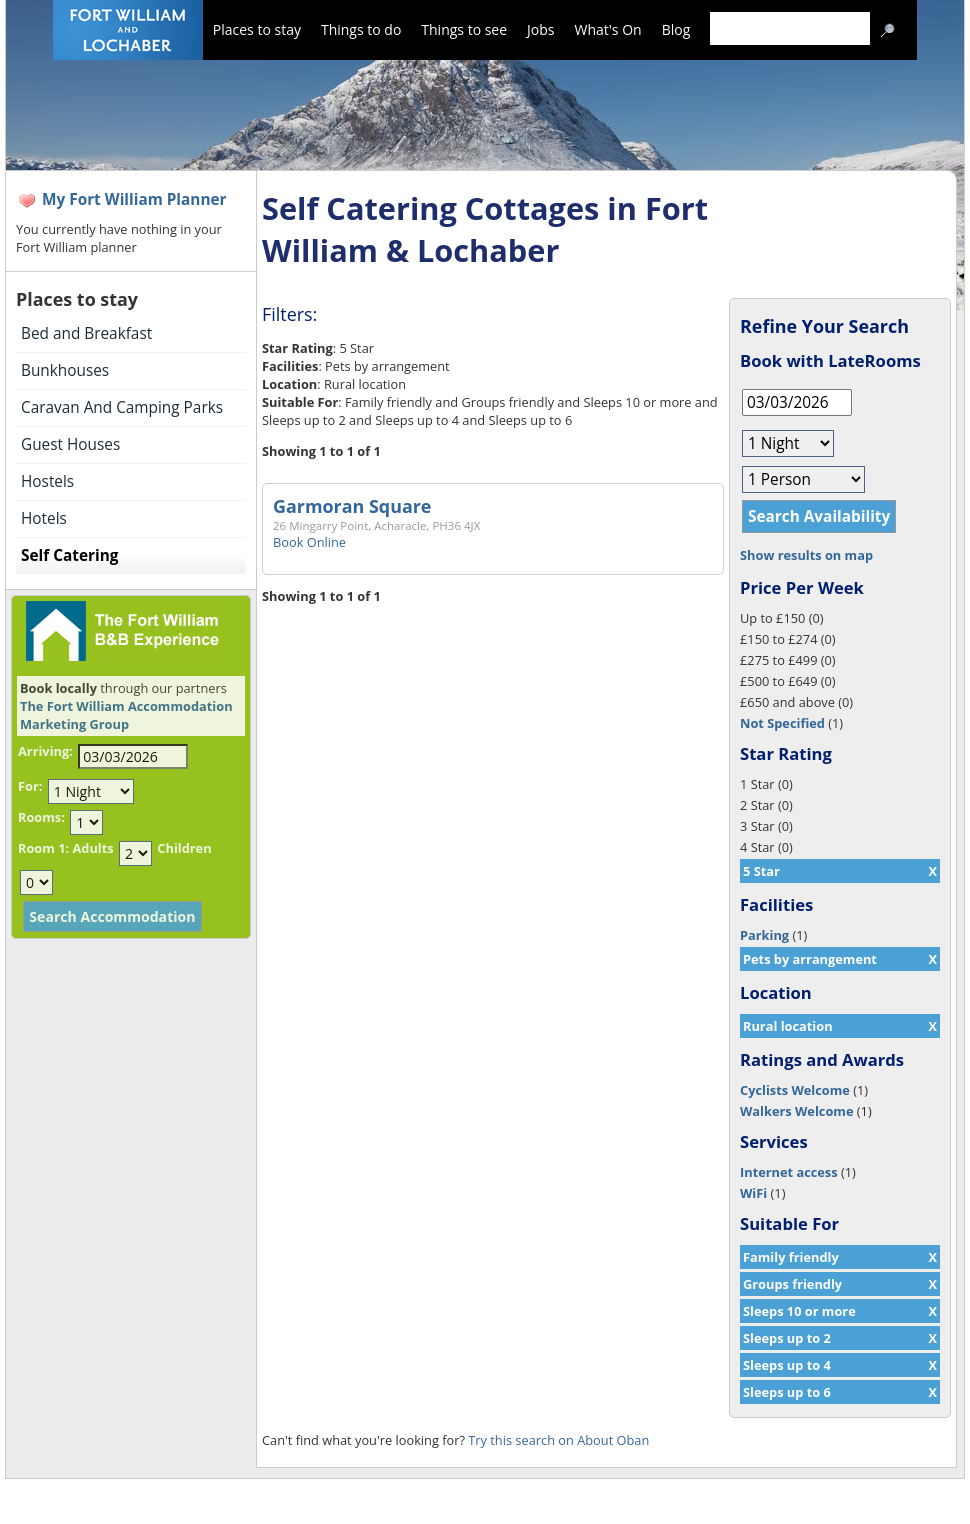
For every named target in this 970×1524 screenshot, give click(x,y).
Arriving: (45, 751)
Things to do (361, 29)
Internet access (789, 1172)
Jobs (540, 29)
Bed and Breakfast (86, 333)
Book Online (309, 542)
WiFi (753, 1193)
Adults (92, 848)
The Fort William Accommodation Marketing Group (126, 715)
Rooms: (41, 817)
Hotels (44, 518)
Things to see (464, 29)
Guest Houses (70, 444)
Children (184, 848)
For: (30, 786)
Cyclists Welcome (795, 1090)
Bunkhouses (65, 370)
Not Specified (782, 723)
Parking (764, 935)
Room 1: (43, 848)
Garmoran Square (352, 506)
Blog (676, 29)
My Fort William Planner (134, 199)
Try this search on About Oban (558, 1440)
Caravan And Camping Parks (122, 407)
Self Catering (69, 555)
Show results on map (806, 555)
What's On (608, 29)
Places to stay (257, 29)
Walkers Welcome (796, 1111)
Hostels (47, 481)
